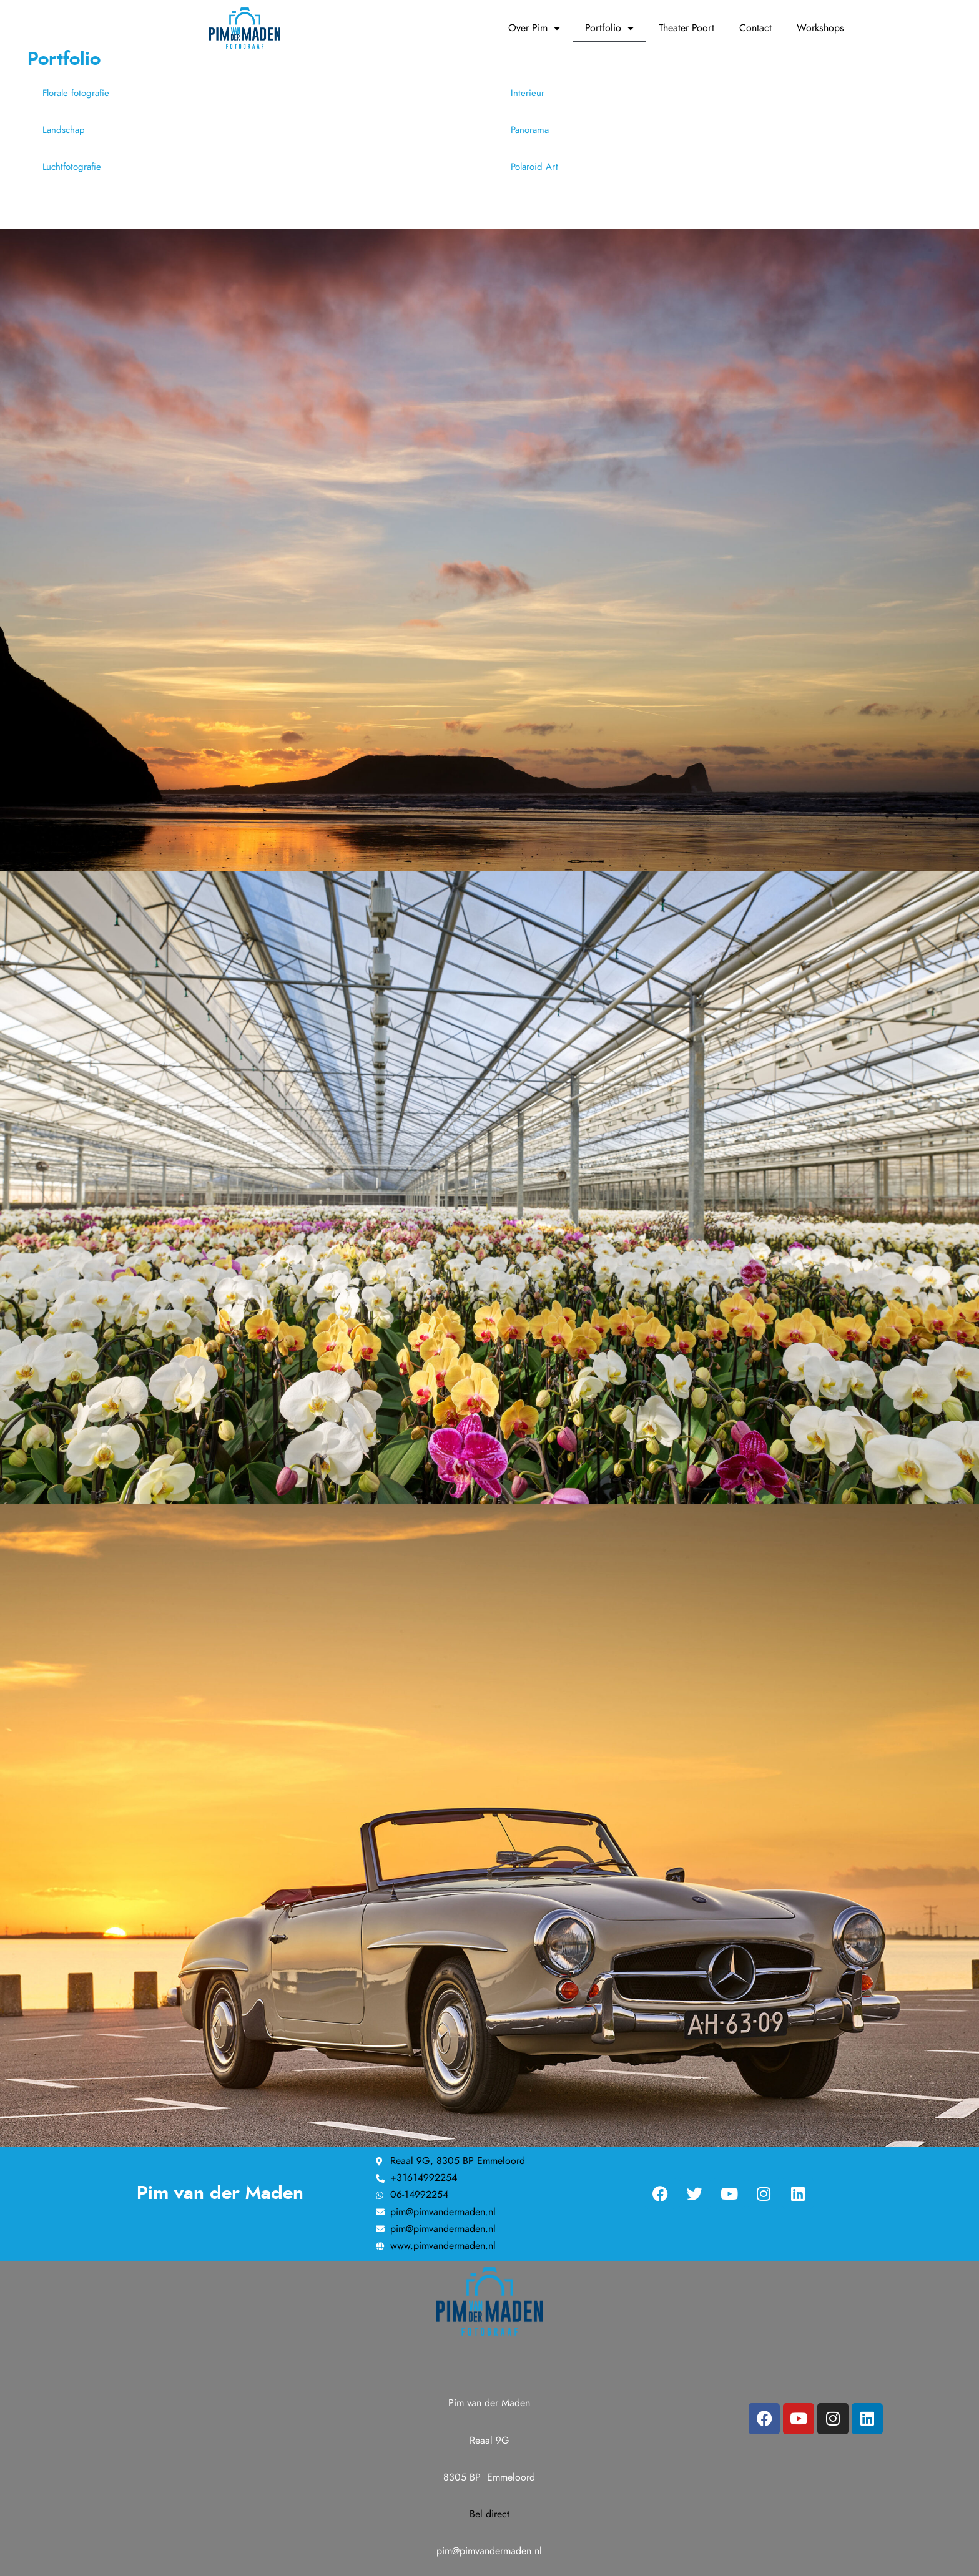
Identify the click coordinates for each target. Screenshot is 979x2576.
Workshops (820, 28)
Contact (755, 28)
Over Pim (534, 28)
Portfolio (609, 28)
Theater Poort (686, 28)
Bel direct (489, 2514)
